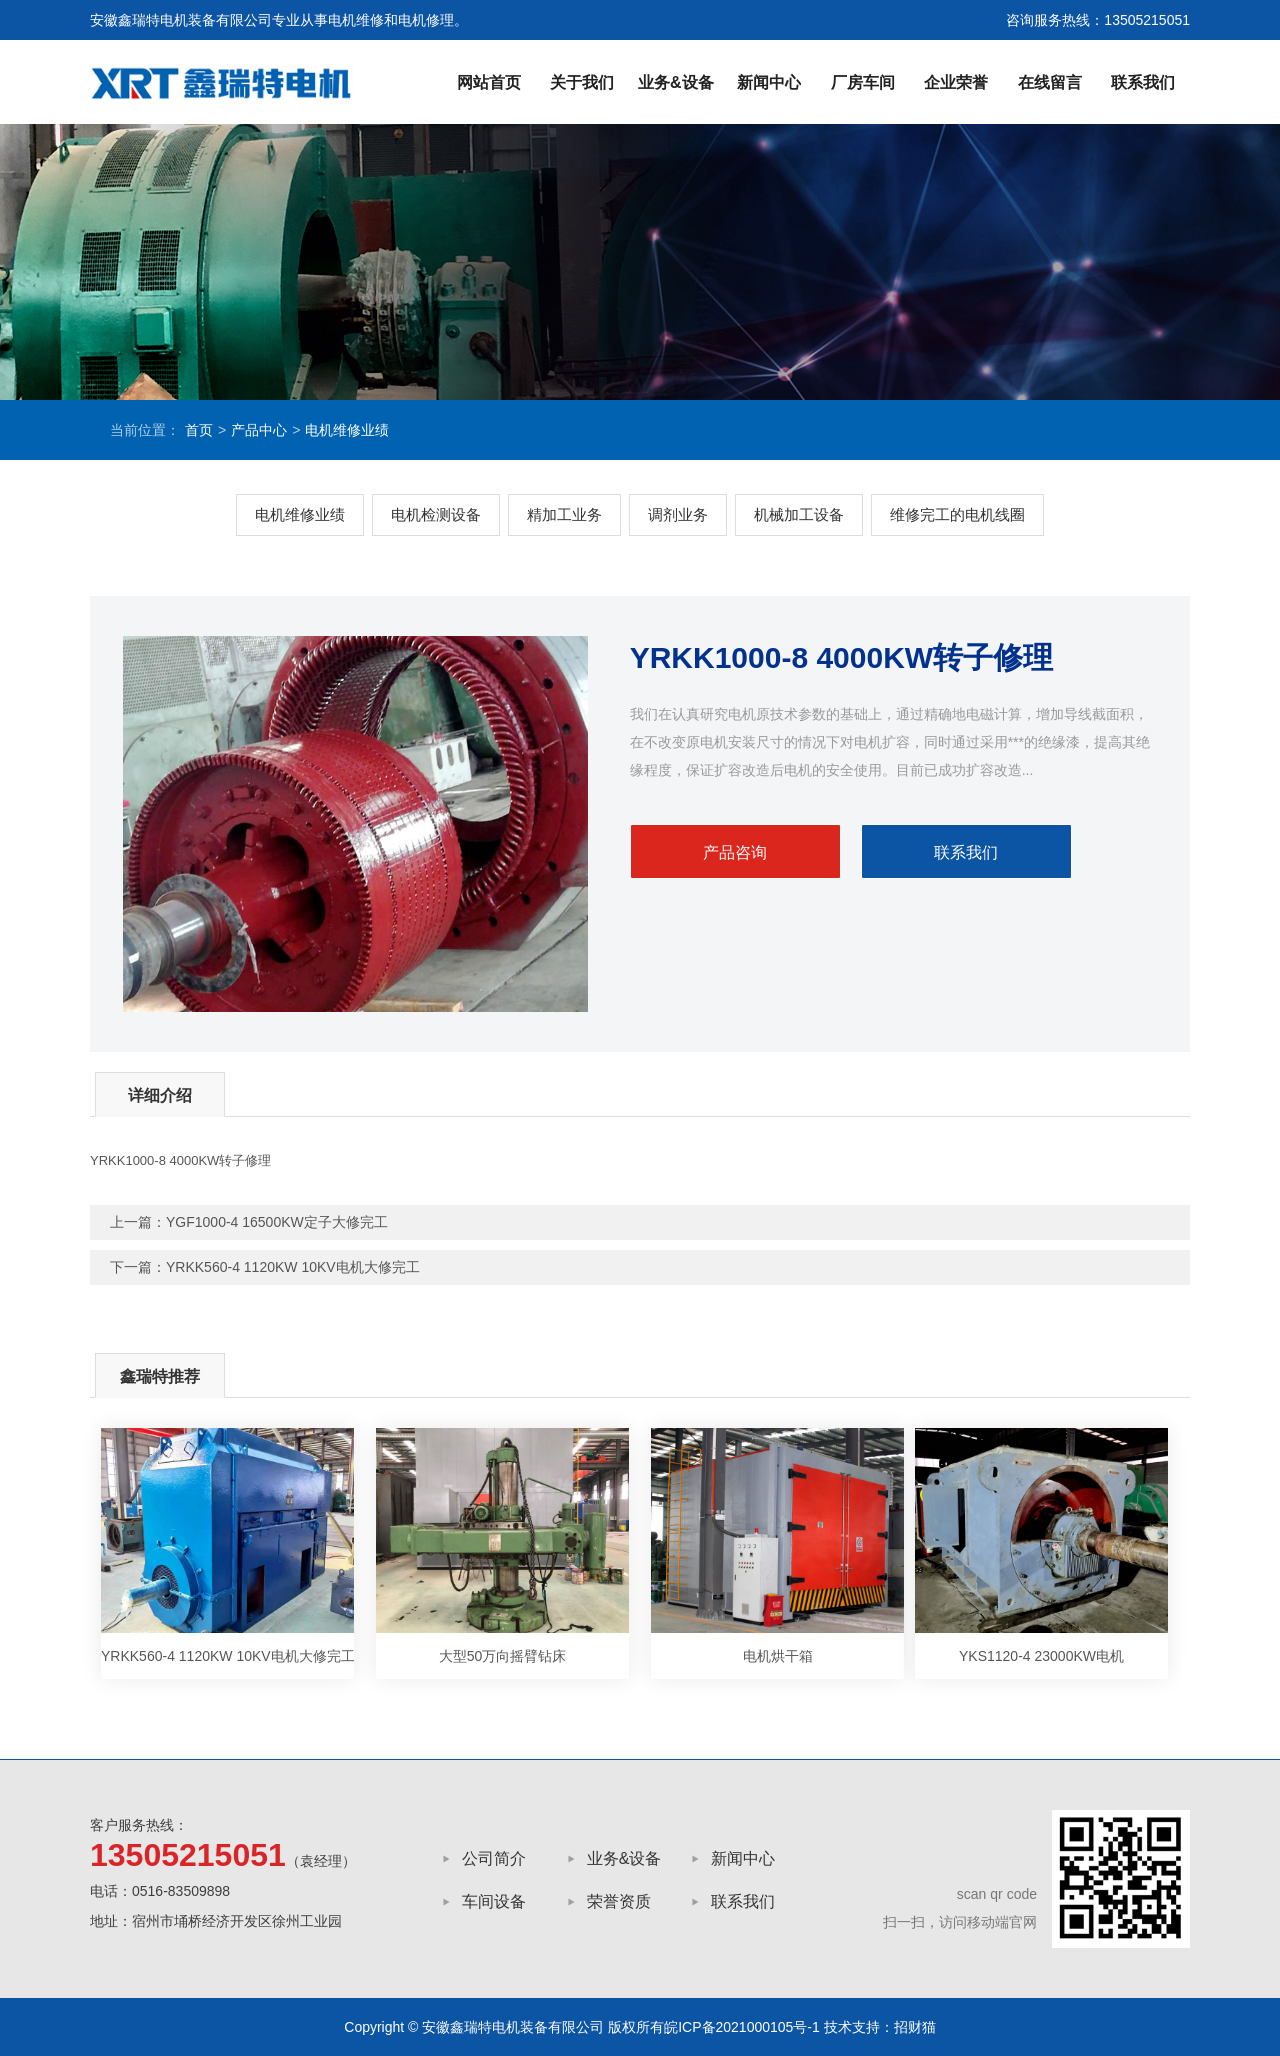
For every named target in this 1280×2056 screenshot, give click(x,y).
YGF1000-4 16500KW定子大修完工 (277, 1222)
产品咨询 (735, 852)
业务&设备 (676, 82)
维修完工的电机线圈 (957, 514)
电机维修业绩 (347, 430)
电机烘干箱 (778, 1656)
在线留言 (1050, 82)
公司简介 (494, 1858)
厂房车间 (863, 82)
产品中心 (259, 430)
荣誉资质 (619, 1901)
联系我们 (1143, 82)
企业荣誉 (956, 82)
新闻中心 (769, 82)
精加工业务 (564, 514)
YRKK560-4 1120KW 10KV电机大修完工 (293, 1267)
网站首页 (489, 82)
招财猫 (915, 2027)
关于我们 (582, 82)
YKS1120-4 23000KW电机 (1041, 1656)
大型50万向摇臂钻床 (503, 1656)
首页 (199, 430)
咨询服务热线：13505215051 (1098, 20)
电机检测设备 (436, 514)
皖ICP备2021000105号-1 (742, 2027)
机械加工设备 (799, 514)
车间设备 (494, 1901)
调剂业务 (678, 514)
